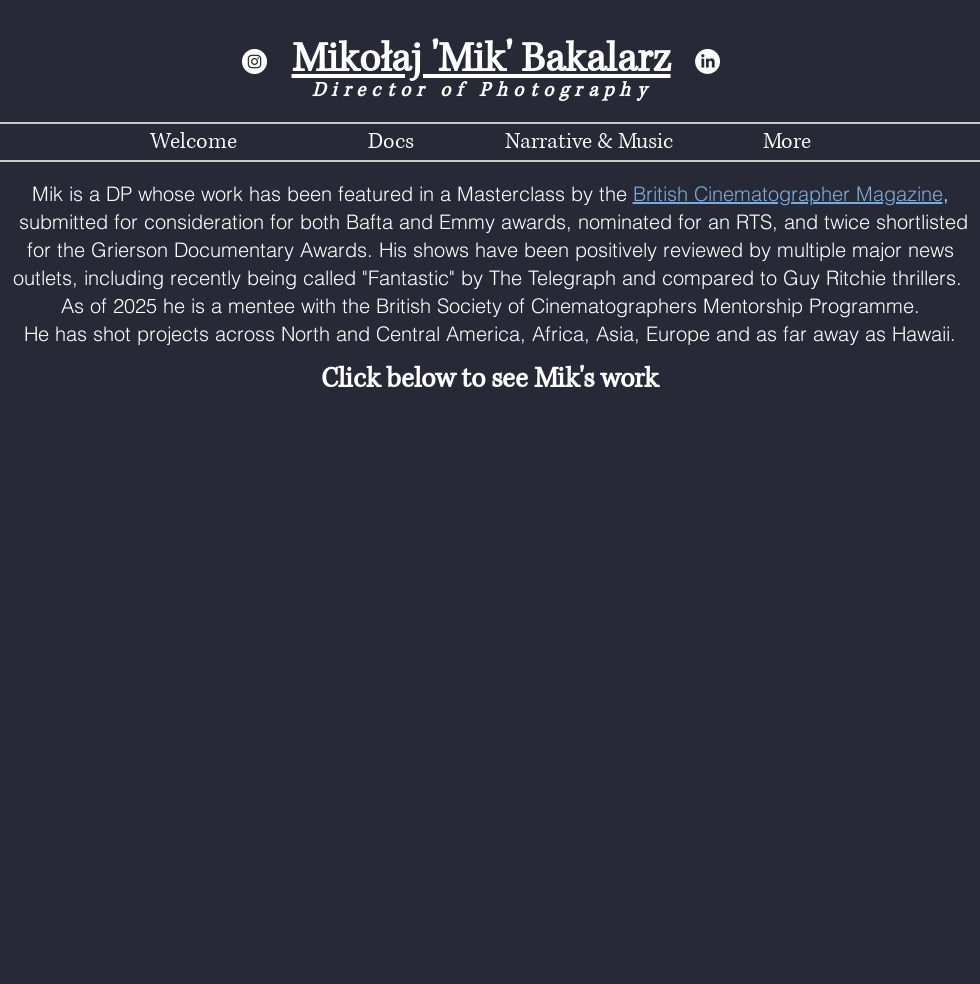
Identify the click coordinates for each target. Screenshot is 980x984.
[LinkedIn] (707, 61)
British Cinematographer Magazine (788, 193)
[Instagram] (254, 61)
